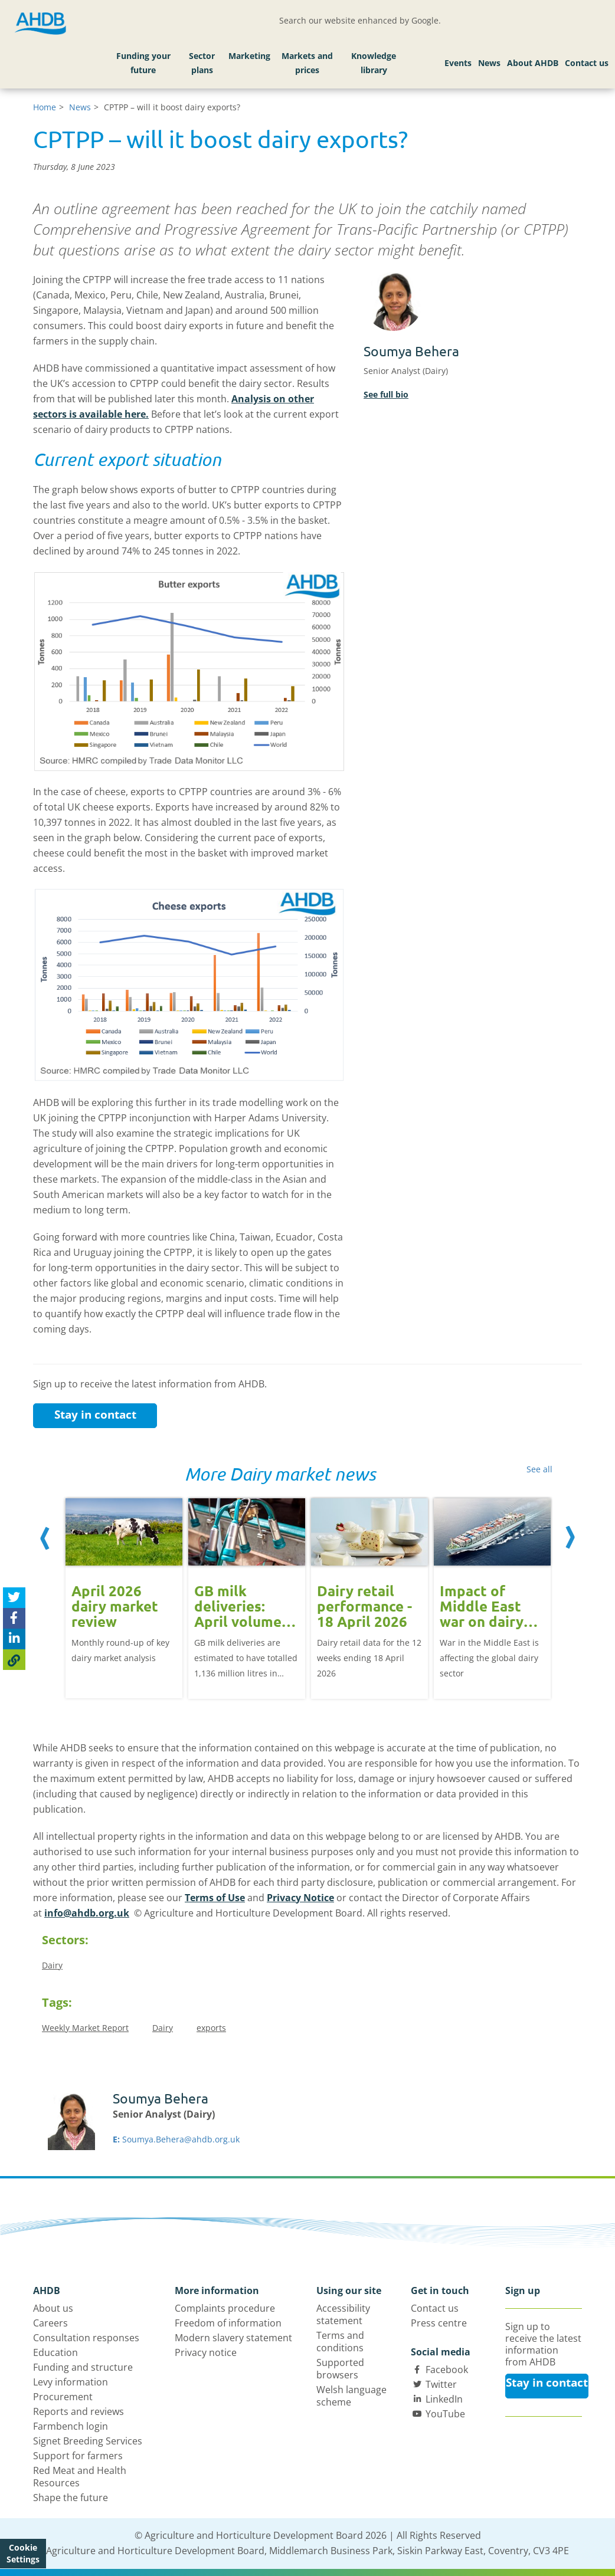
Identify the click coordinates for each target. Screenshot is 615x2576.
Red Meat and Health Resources (79, 2476)
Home (44, 107)
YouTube (445, 2413)
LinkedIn (444, 2399)
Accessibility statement (343, 2314)
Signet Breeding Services (87, 2440)
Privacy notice (206, 2352)
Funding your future (143, 63)
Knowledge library (373, 63)
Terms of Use (215, 1897)
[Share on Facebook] (14, 1618)
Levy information (70, 2381)
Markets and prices (307, 63)
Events (458, 62)
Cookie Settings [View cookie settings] (23, 2553)
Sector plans (202, 63)
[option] (124, 1597)
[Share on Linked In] (14, 1639)
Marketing (249, 55)
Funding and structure (83, 2367)
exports (211, 2027)
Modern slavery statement (233, 2337)
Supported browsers (340, 2368)
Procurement (63, 2396)
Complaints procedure (225, 2308)
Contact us (587, 62)
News (489, 62)
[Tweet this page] (14, 1597)
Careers (50, 2322)
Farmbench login (70, 2426)
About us (53, 2308)
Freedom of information (228, 2322)
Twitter (441, 2384)
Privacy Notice (300, 1897)
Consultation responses (86, 2337)
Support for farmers (78, 2455)
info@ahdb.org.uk (86, 1912)
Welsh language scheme (351, 2395)
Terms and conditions (340, 2341)
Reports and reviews (78, 2411)
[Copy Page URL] (14, 1659)
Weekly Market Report (85, 2027)
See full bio (386, 394)
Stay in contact (95, 1414)
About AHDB (532, 62)
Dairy (52, 1965)
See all (539, 1469)
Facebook (447, 2369)
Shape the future (70, 2497)
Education (55, 2352)
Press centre (439, 2322)
